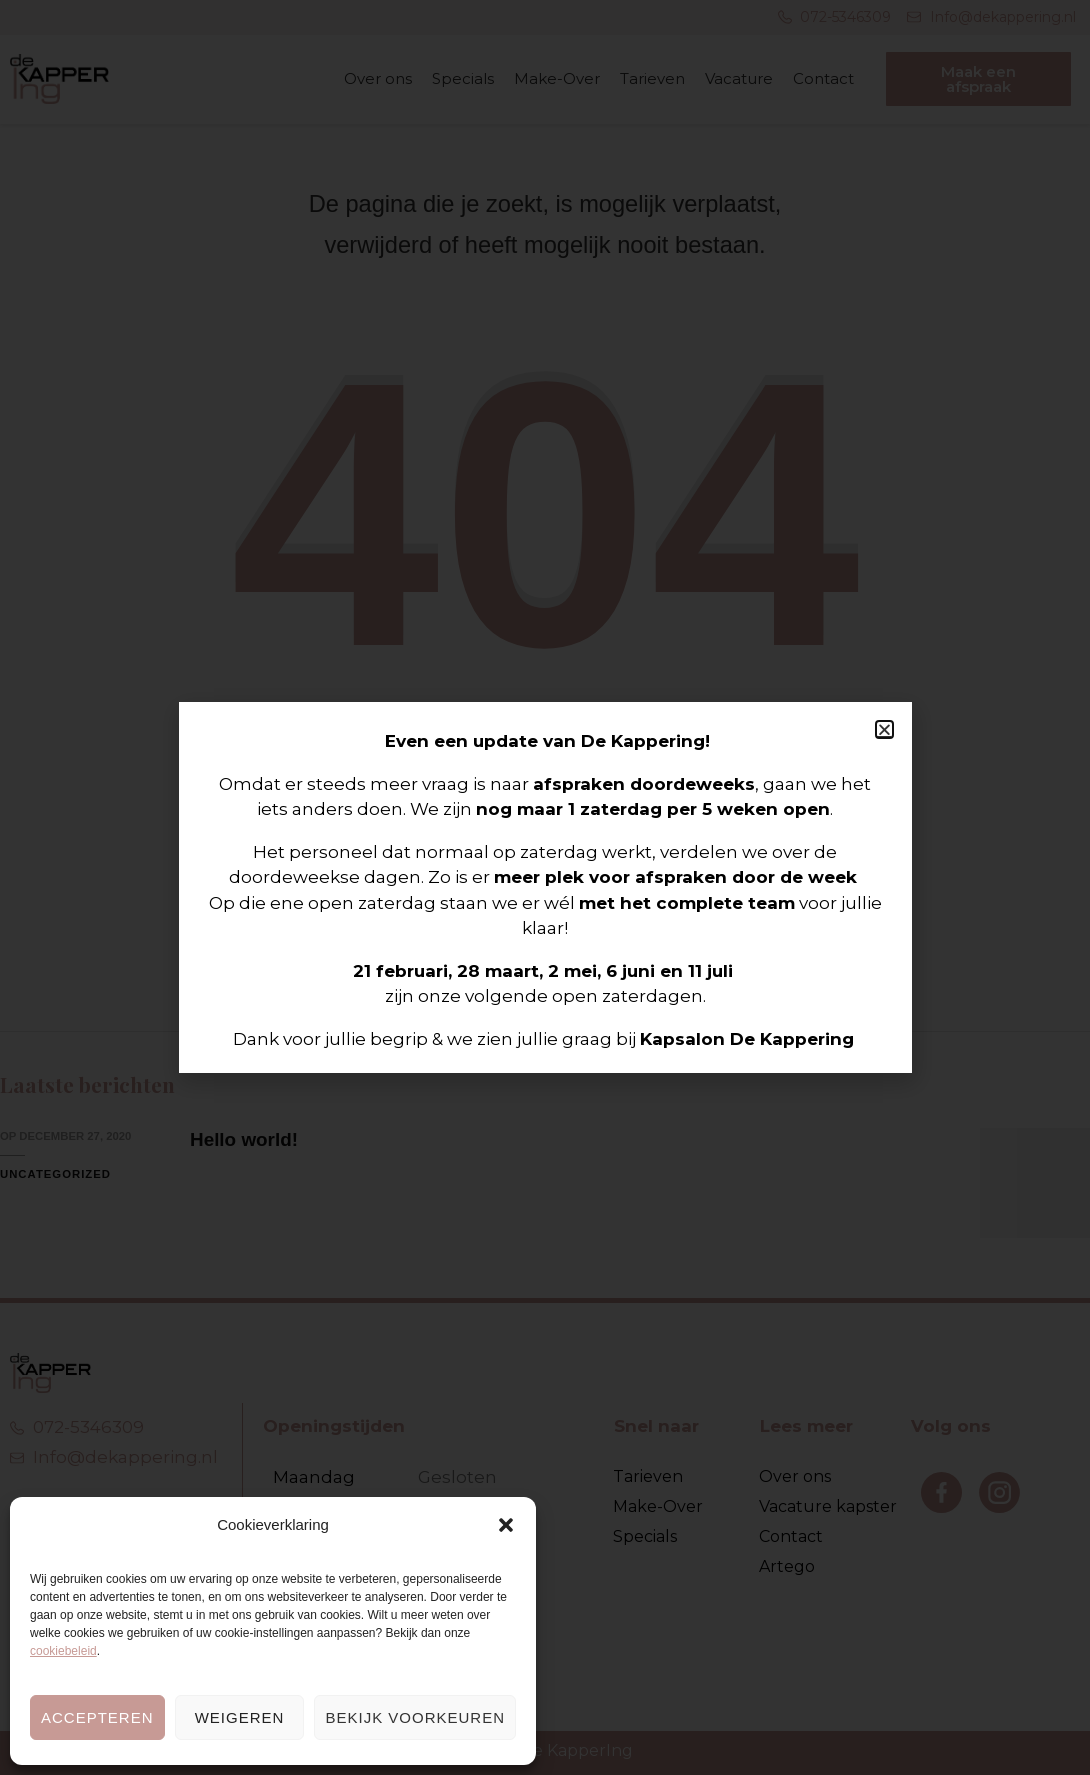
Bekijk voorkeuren (415, 1717)
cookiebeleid (63, 1651)
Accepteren (97, 1717)
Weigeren (240, 1717)
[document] (545, 887)
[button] (506, 1525)
